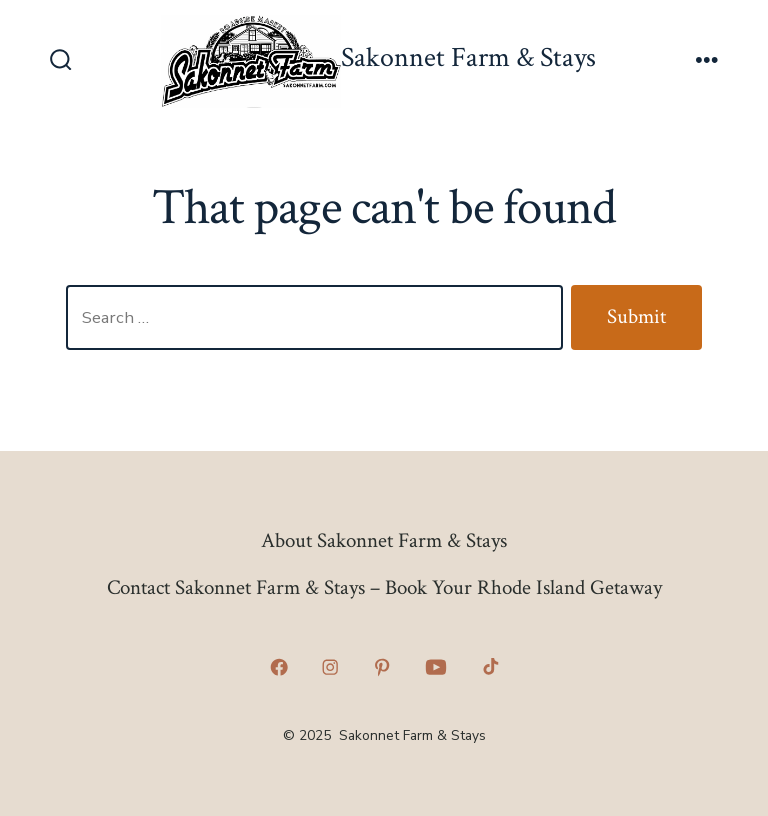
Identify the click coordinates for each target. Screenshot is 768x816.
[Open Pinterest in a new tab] (382, 668)
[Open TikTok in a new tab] (489, 668)
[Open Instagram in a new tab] (331, 668)
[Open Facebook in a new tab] (279, 668)
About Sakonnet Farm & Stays (384, 540)
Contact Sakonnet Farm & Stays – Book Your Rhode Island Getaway (384, 587)
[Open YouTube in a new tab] (435, 668)
